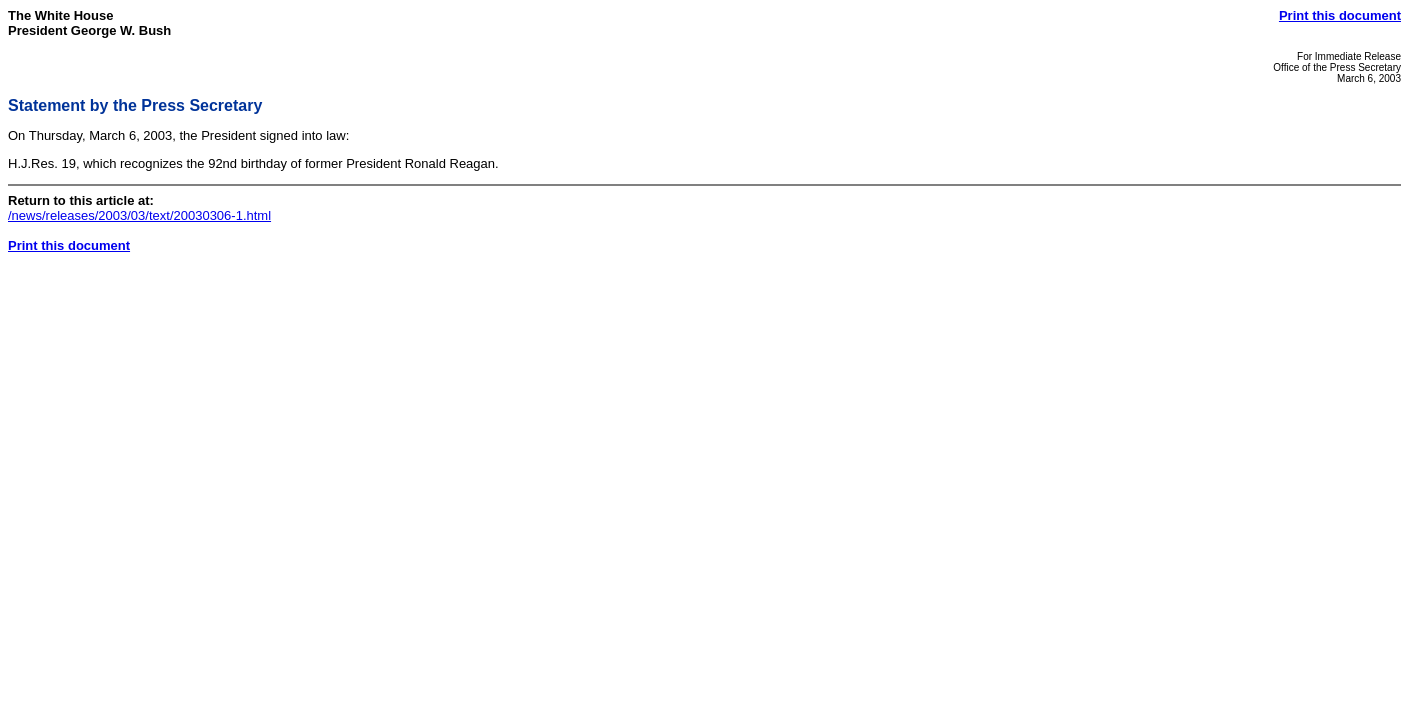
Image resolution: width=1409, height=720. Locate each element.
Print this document (1340, 15)
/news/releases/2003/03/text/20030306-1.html (139, 215)
